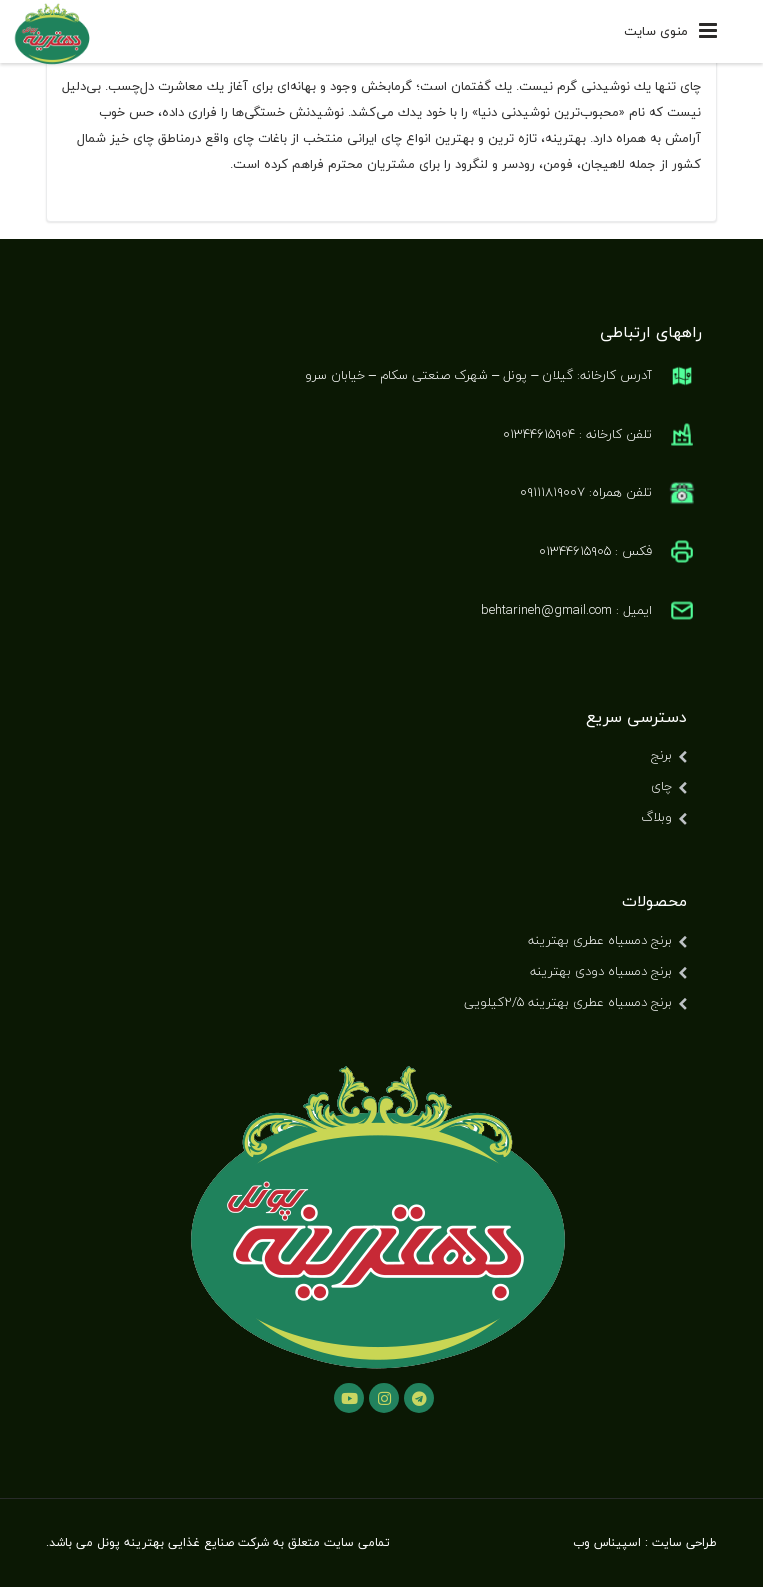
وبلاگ (656, 817)
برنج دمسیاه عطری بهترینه (600, 940)
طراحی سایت (684, 1542)
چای (661, 786)
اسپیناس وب (607, 1542)
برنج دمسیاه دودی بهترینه (601, 971)
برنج (661, 755)
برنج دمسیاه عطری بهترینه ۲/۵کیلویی (568, 1002)
